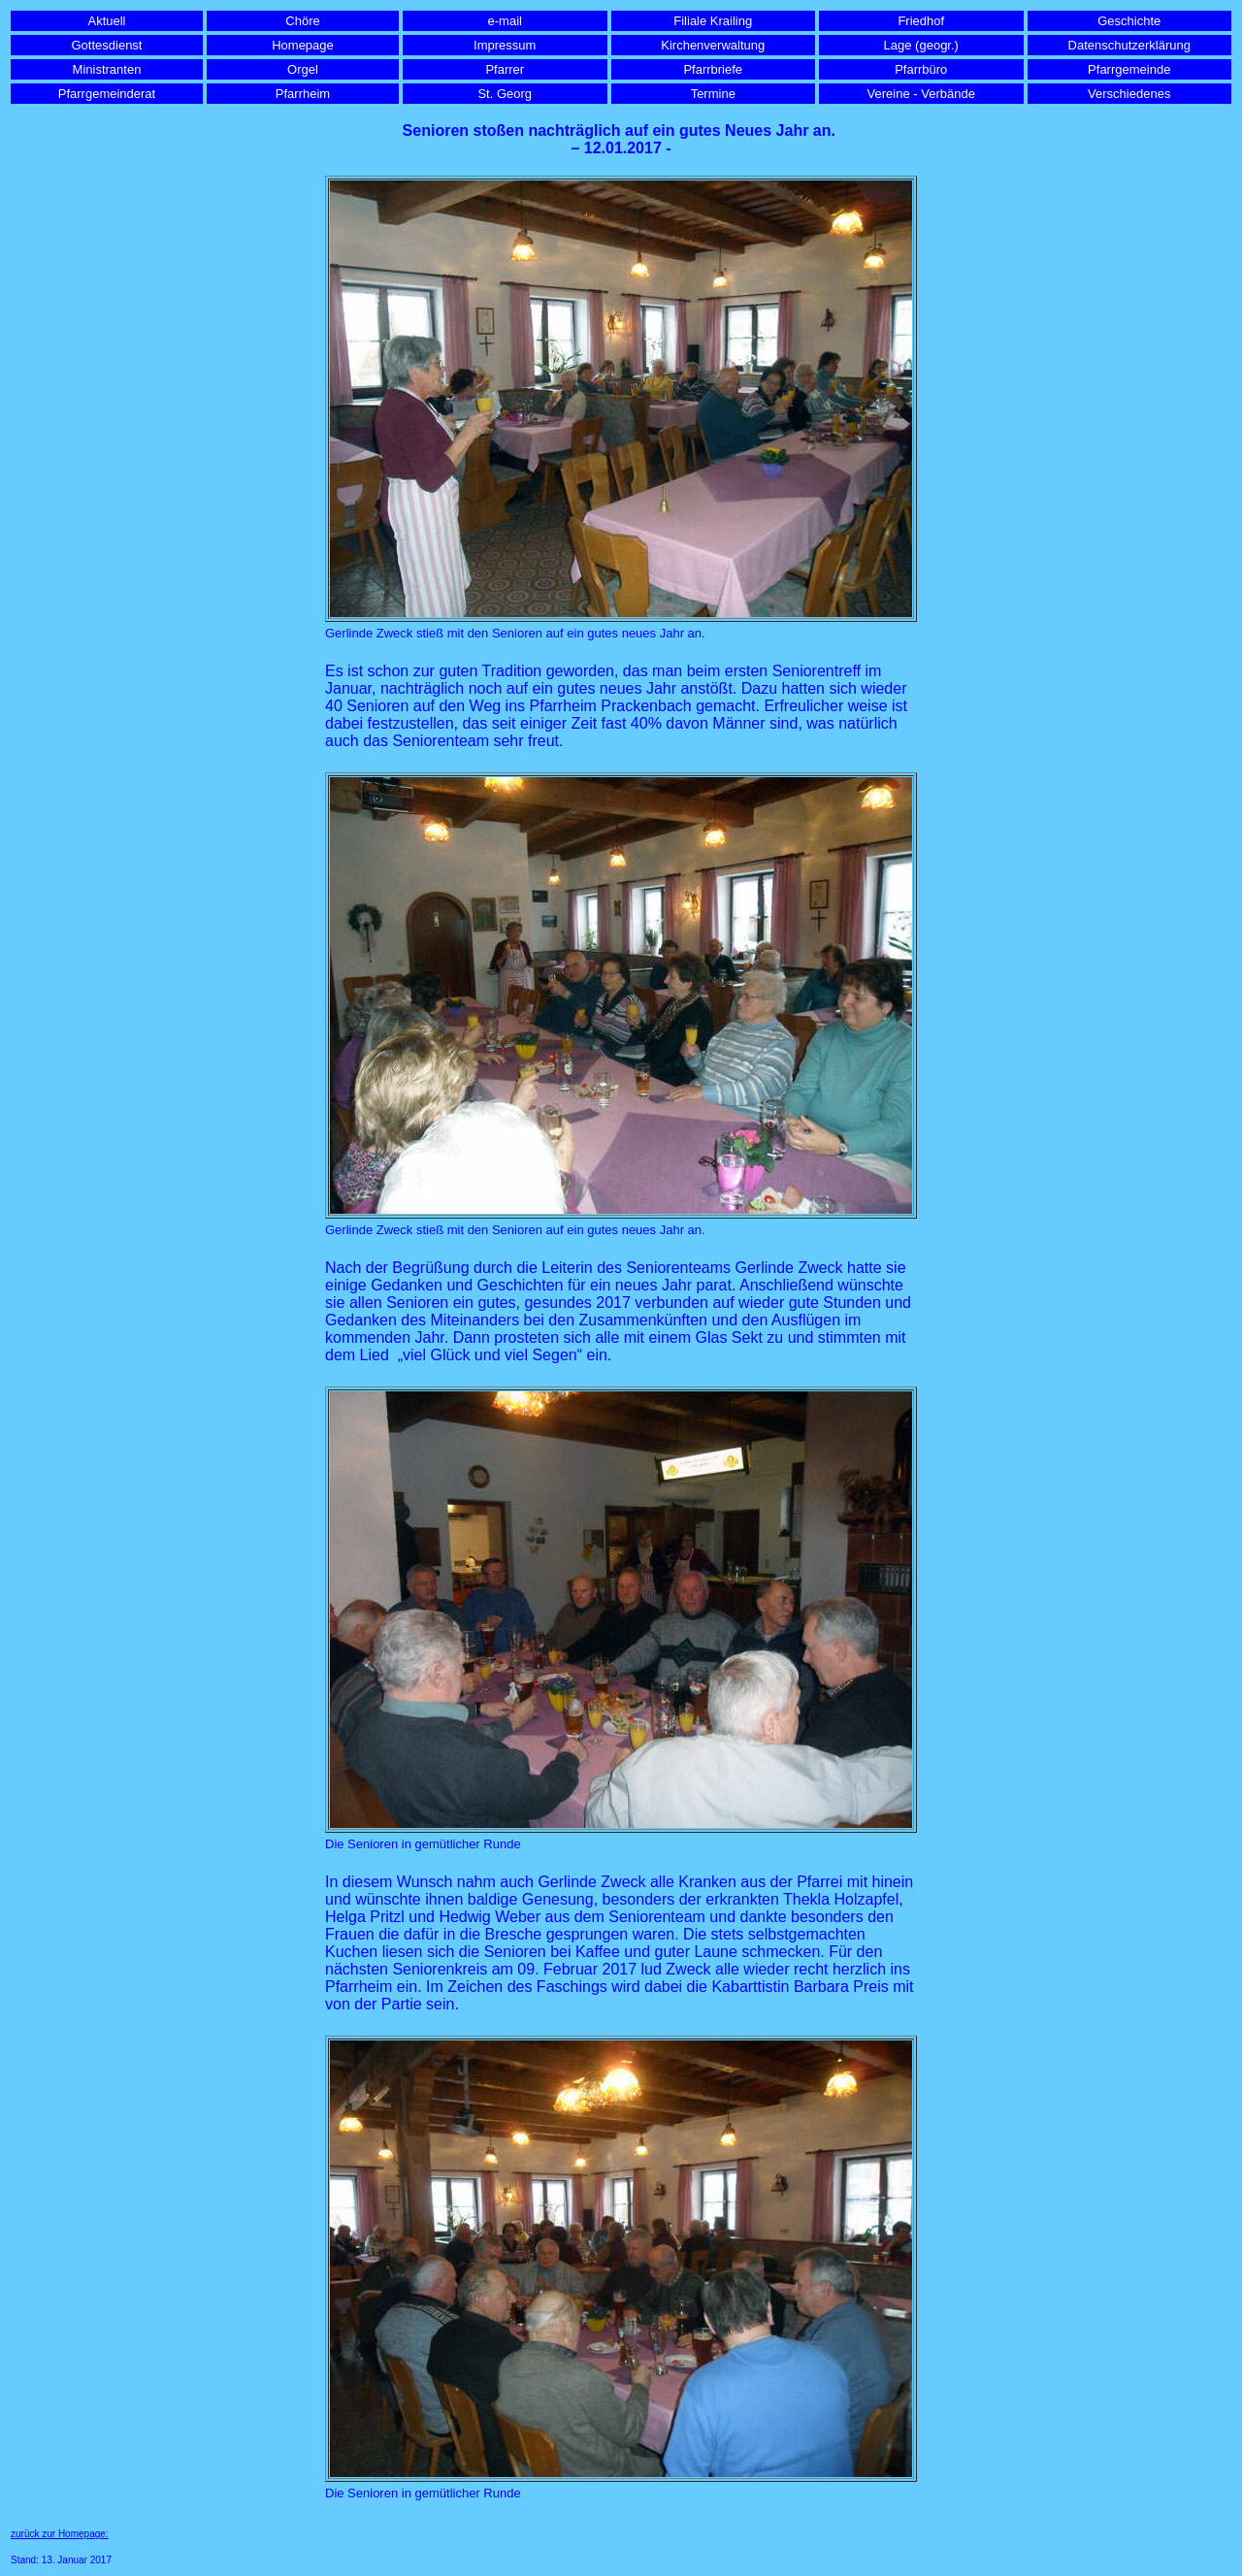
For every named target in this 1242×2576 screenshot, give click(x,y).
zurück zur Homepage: (60, 2533)
